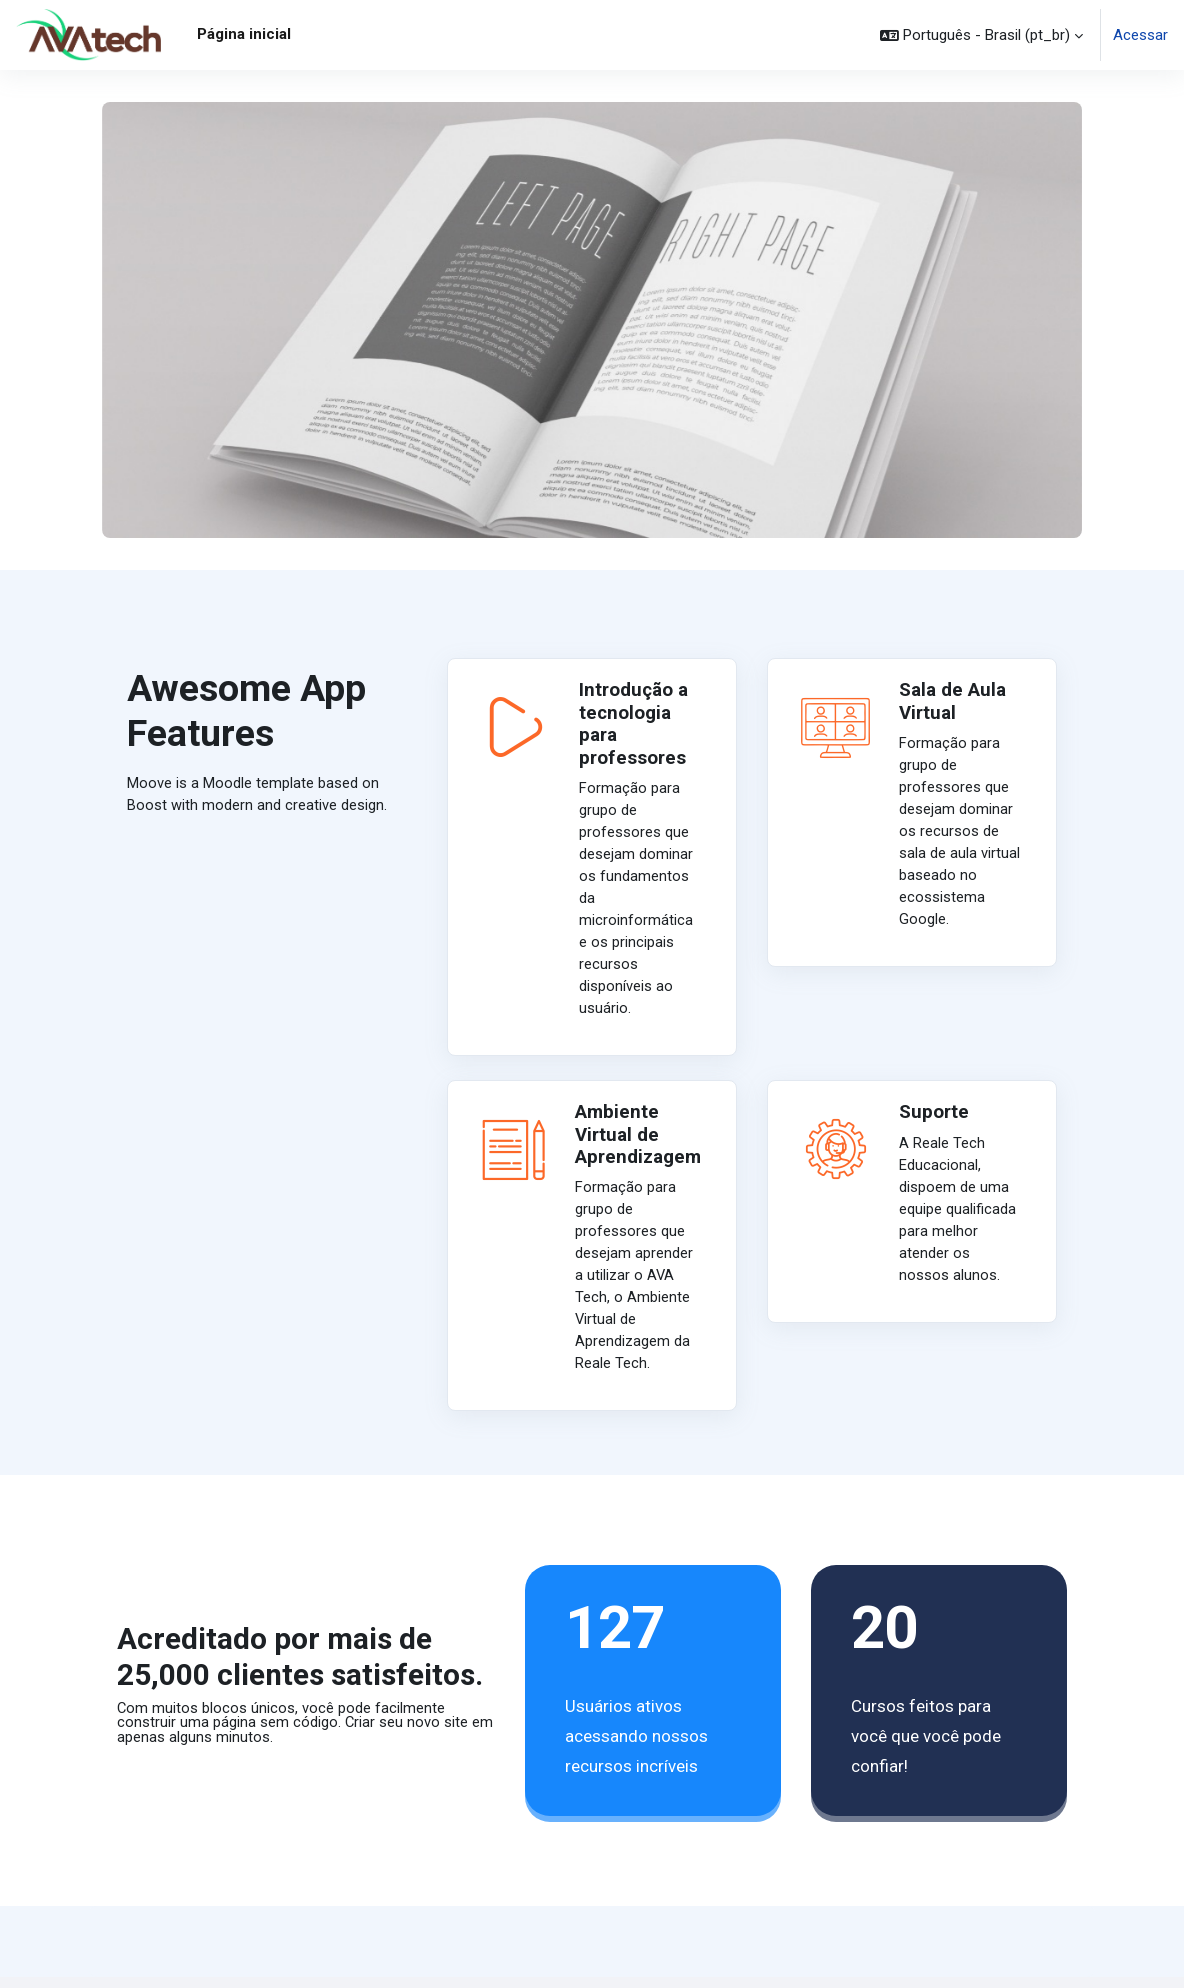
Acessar (1140, 35)
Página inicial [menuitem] (244, 34)
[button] (981, 35)
